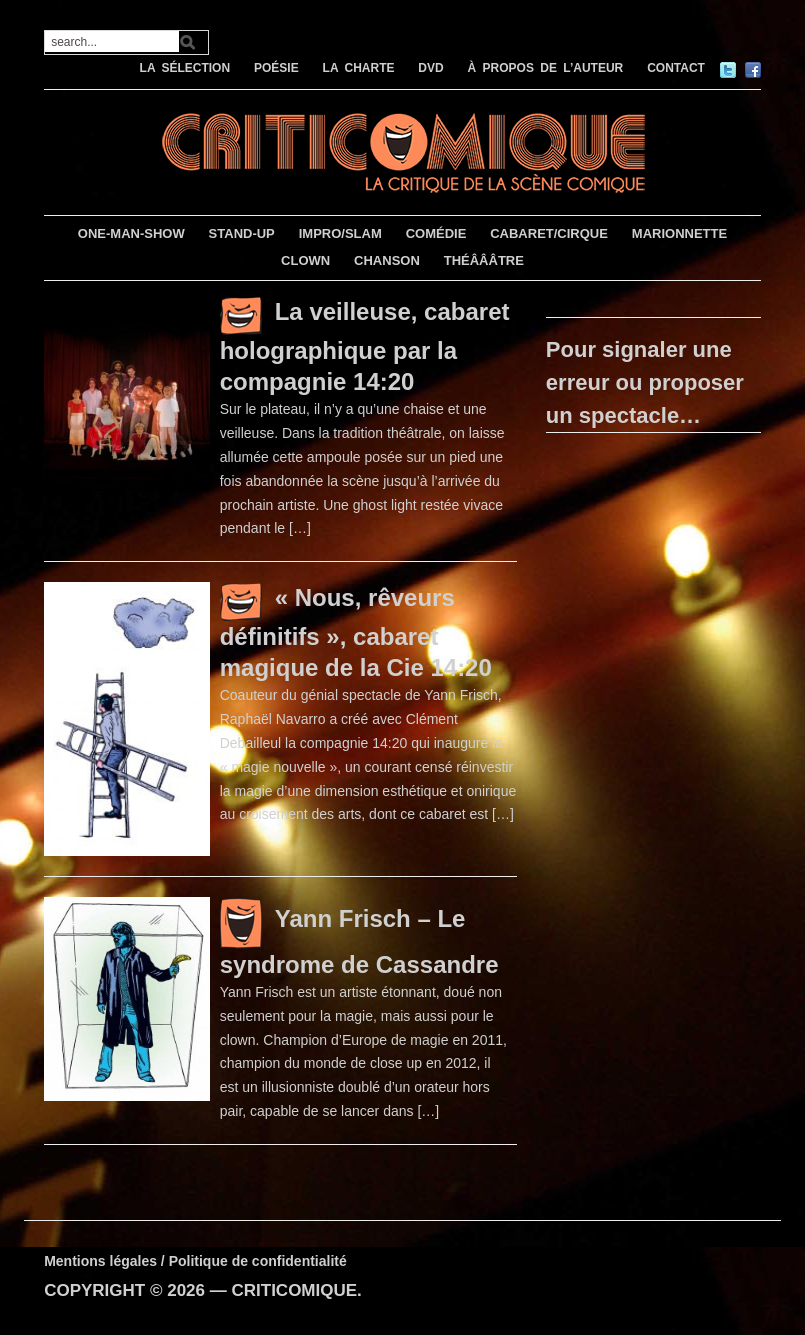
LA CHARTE (359, 68)
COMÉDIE (436, 233)
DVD (430, 68)
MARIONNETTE (679, 233)
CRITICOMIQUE (294, 1290)
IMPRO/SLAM (340, 233)
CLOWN (305, 260)
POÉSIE (276, 68)
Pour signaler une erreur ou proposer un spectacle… (645, 382)
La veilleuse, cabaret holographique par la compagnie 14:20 (365, 346)
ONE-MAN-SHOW (131, 233)
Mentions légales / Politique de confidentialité (195, 1261)
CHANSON (387, 260)
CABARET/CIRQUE (549, 233)
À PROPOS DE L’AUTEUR (546, 68)
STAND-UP (242, 233)
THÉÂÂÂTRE (484, 260)
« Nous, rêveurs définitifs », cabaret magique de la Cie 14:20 (356, 632)
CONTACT (676, 68)
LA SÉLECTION (185, 68)
